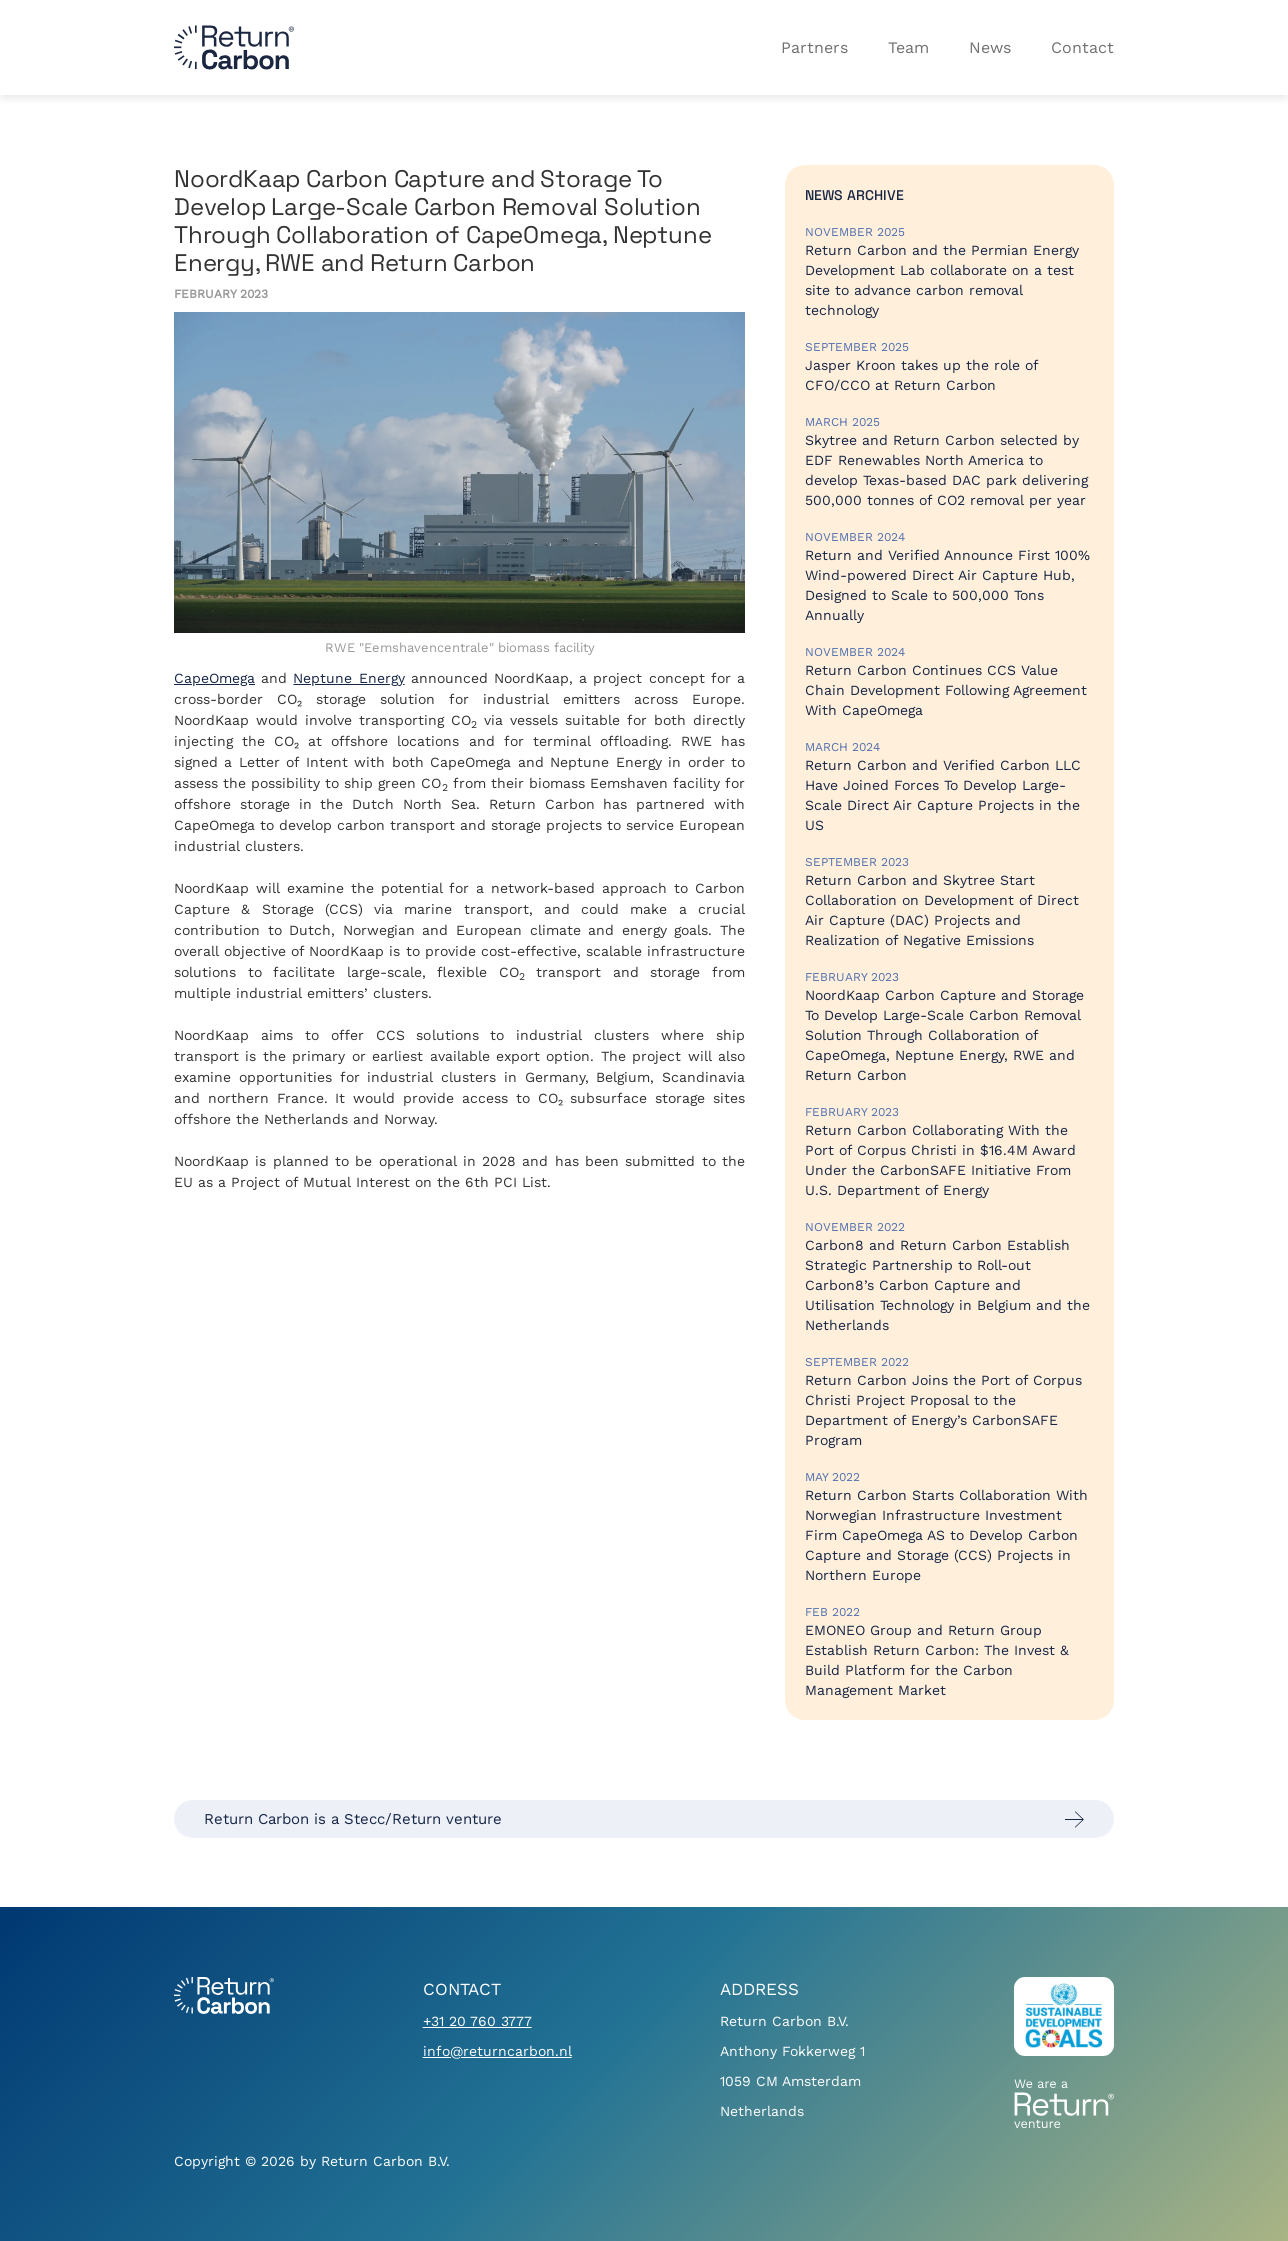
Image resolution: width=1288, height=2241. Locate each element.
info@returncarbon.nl (497, 2051)
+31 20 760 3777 (477, 2021)
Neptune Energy (348, 678)
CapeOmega (214, 678)
